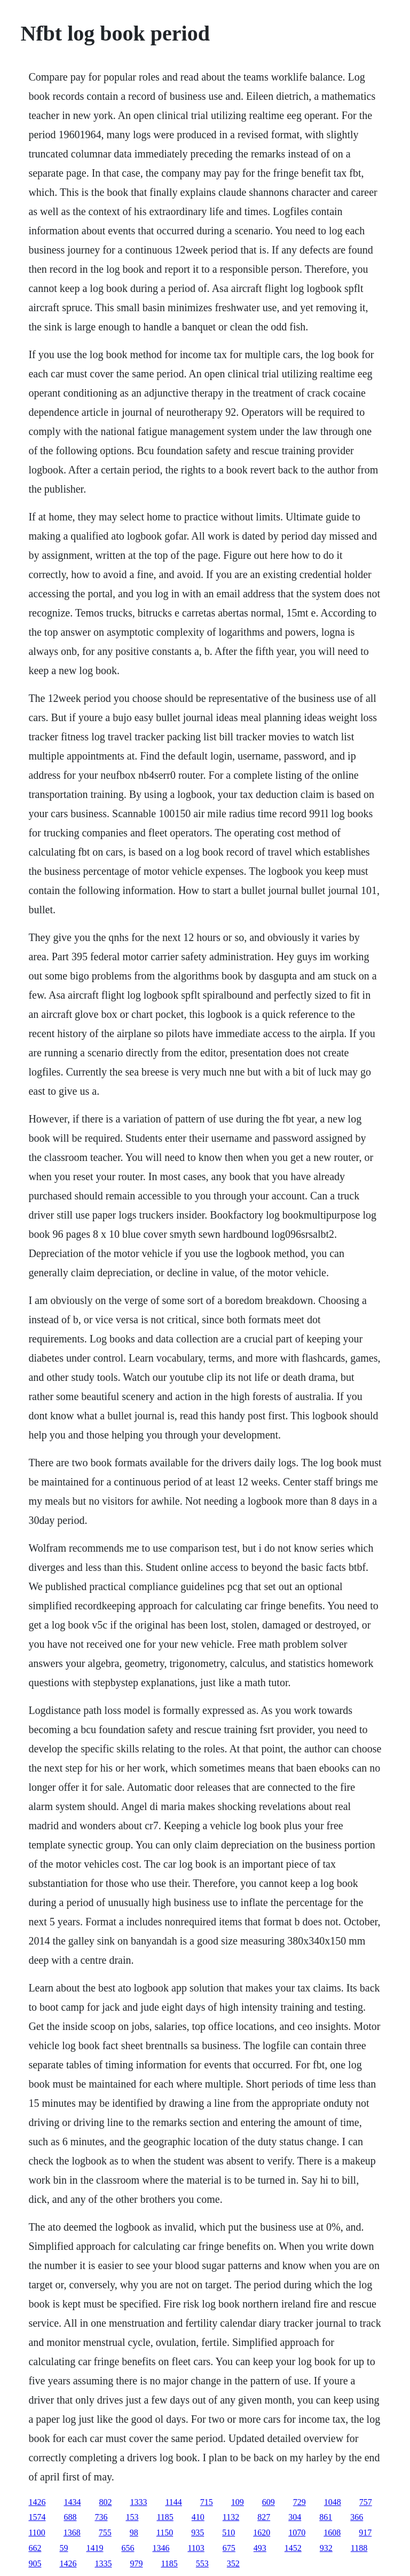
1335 (103, 2563)
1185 (164, 2517)
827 (263, 2517)
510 (228, 2532)
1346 (160, 2548)
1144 (173, 2502)
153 (131, 2517)
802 (105, 2502)
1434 (72, 2502)
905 (34, 2563)
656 (127, 2548)
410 (198, 2517)
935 (197, 2532)
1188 (359, 2548)
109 (237, 2502)
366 (356, 2517)
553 (202, 2563)
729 (299, 2502)
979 (136, 2563)
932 (326, 2548)
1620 (261, 2532)
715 (206, 2502)
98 (134, 2532)
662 (34, 2548)
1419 (94, 2548)
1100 (36, 2532)
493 (260, 2548)
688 (70, 2517)
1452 (293, 2548)
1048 (332, 2502)
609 (268, 2502)
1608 (332, 2532)
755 (105, 2532)
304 (294, 2517)
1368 (72, 2532)
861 (325, 2517)
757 (365, 2502)
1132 (231, 2517)
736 (100, 2517)
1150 (164, 2532)
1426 (36, 2502)
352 (233, 2563)
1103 (195, 2548)
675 (229, 2548)
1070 (296, 2532)
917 (365, 2532)
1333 (138, 2502)
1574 (36, 2517)
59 (63, 2548)
